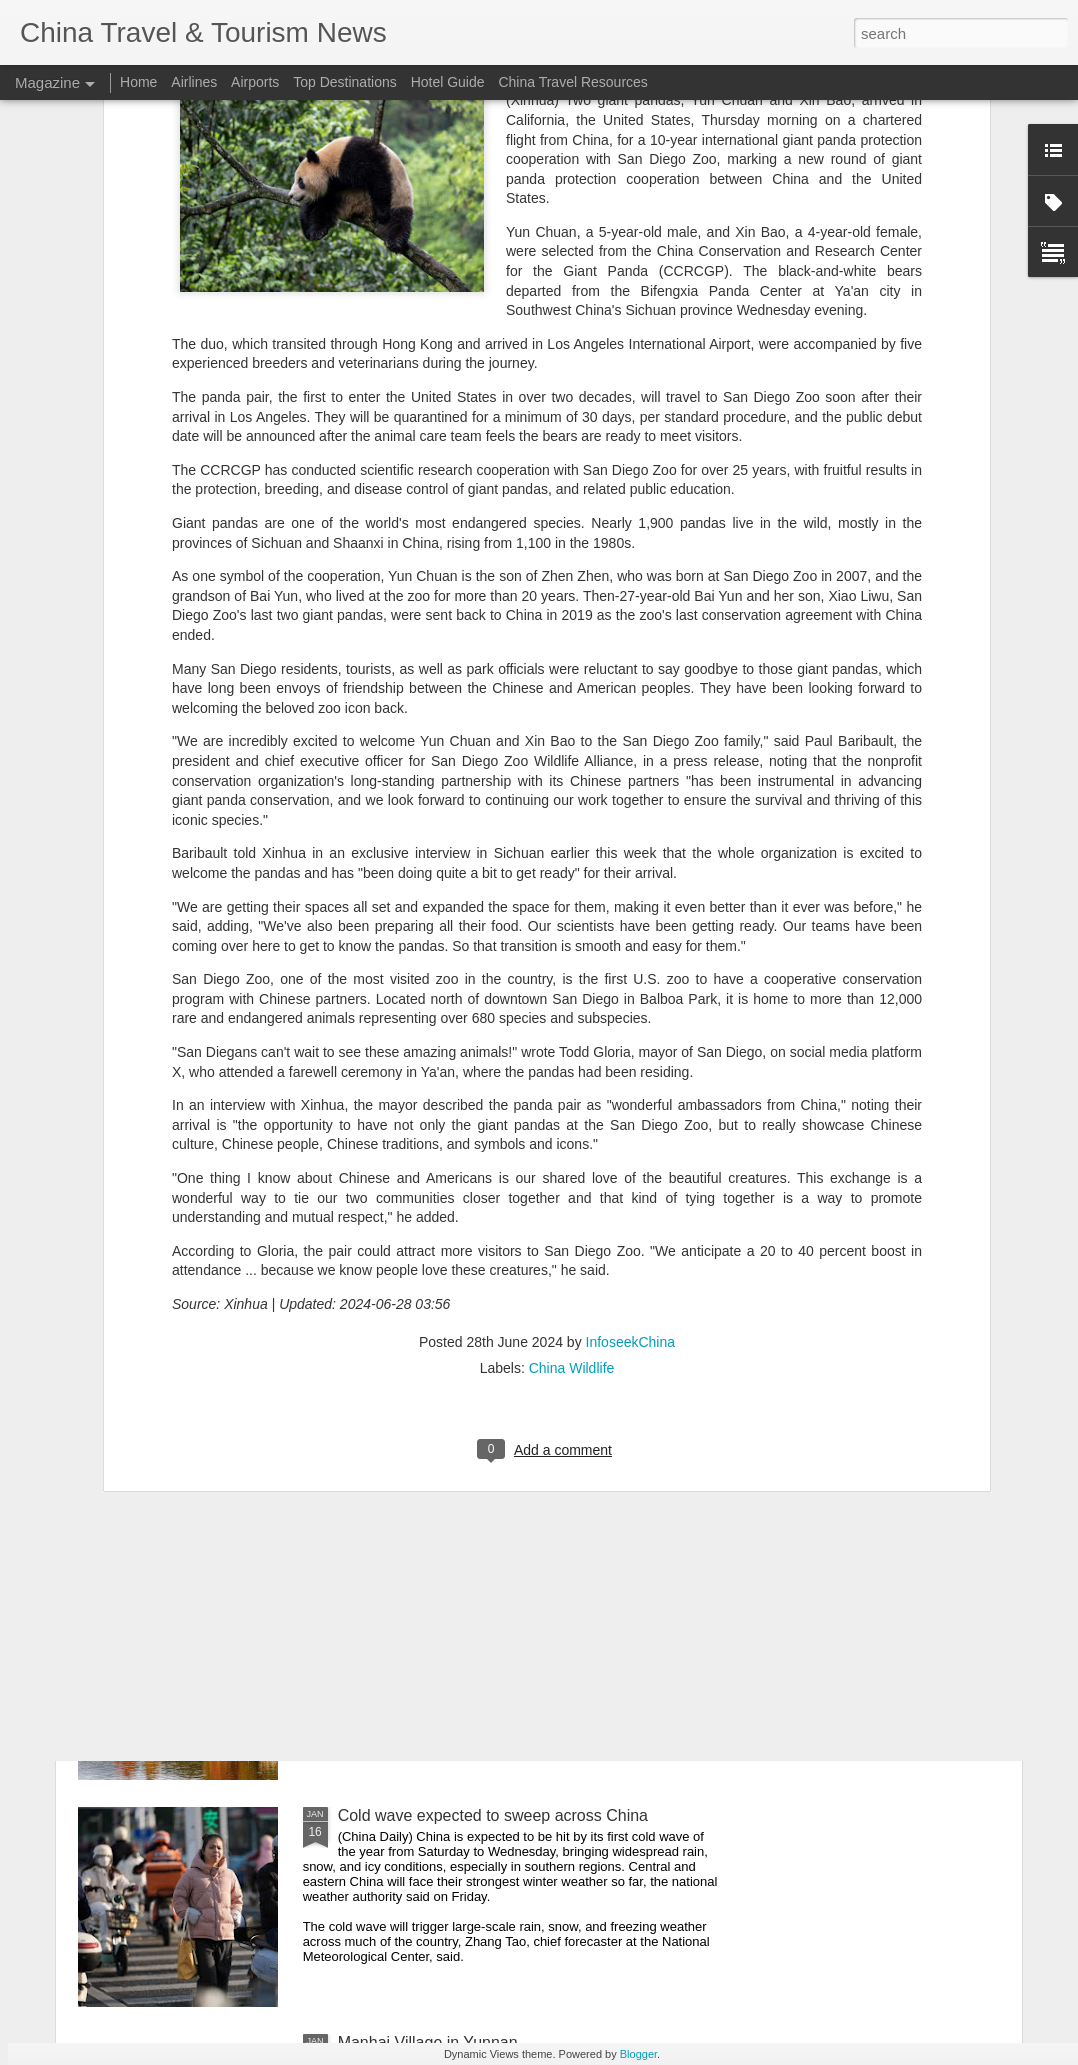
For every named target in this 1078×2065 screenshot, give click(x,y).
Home (138, 82)
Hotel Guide (448, 82)
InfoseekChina (631, 1054)
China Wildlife (572, 1080)
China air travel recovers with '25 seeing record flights (527, 1361)
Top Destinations (345, 82)
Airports (255, 82)
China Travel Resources (572, 82)
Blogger (638, 2054)
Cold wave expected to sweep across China (493, 1815)
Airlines (194, 82)
